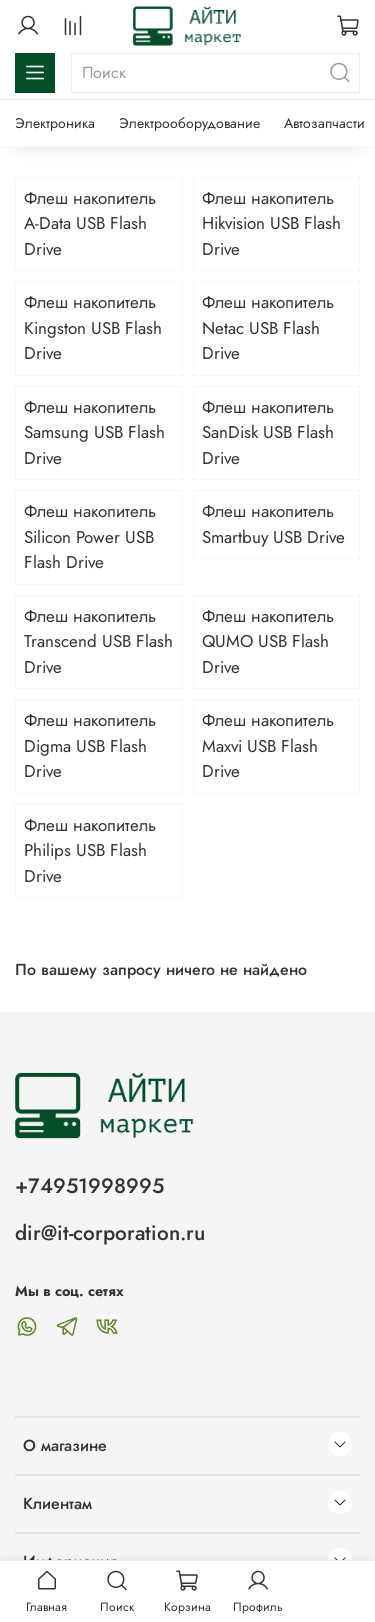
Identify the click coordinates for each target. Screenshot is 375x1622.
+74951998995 (89, 1186)
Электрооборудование (189, 123)
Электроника (55, 123)
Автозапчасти (324, 123)
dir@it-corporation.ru (110, 1233)
